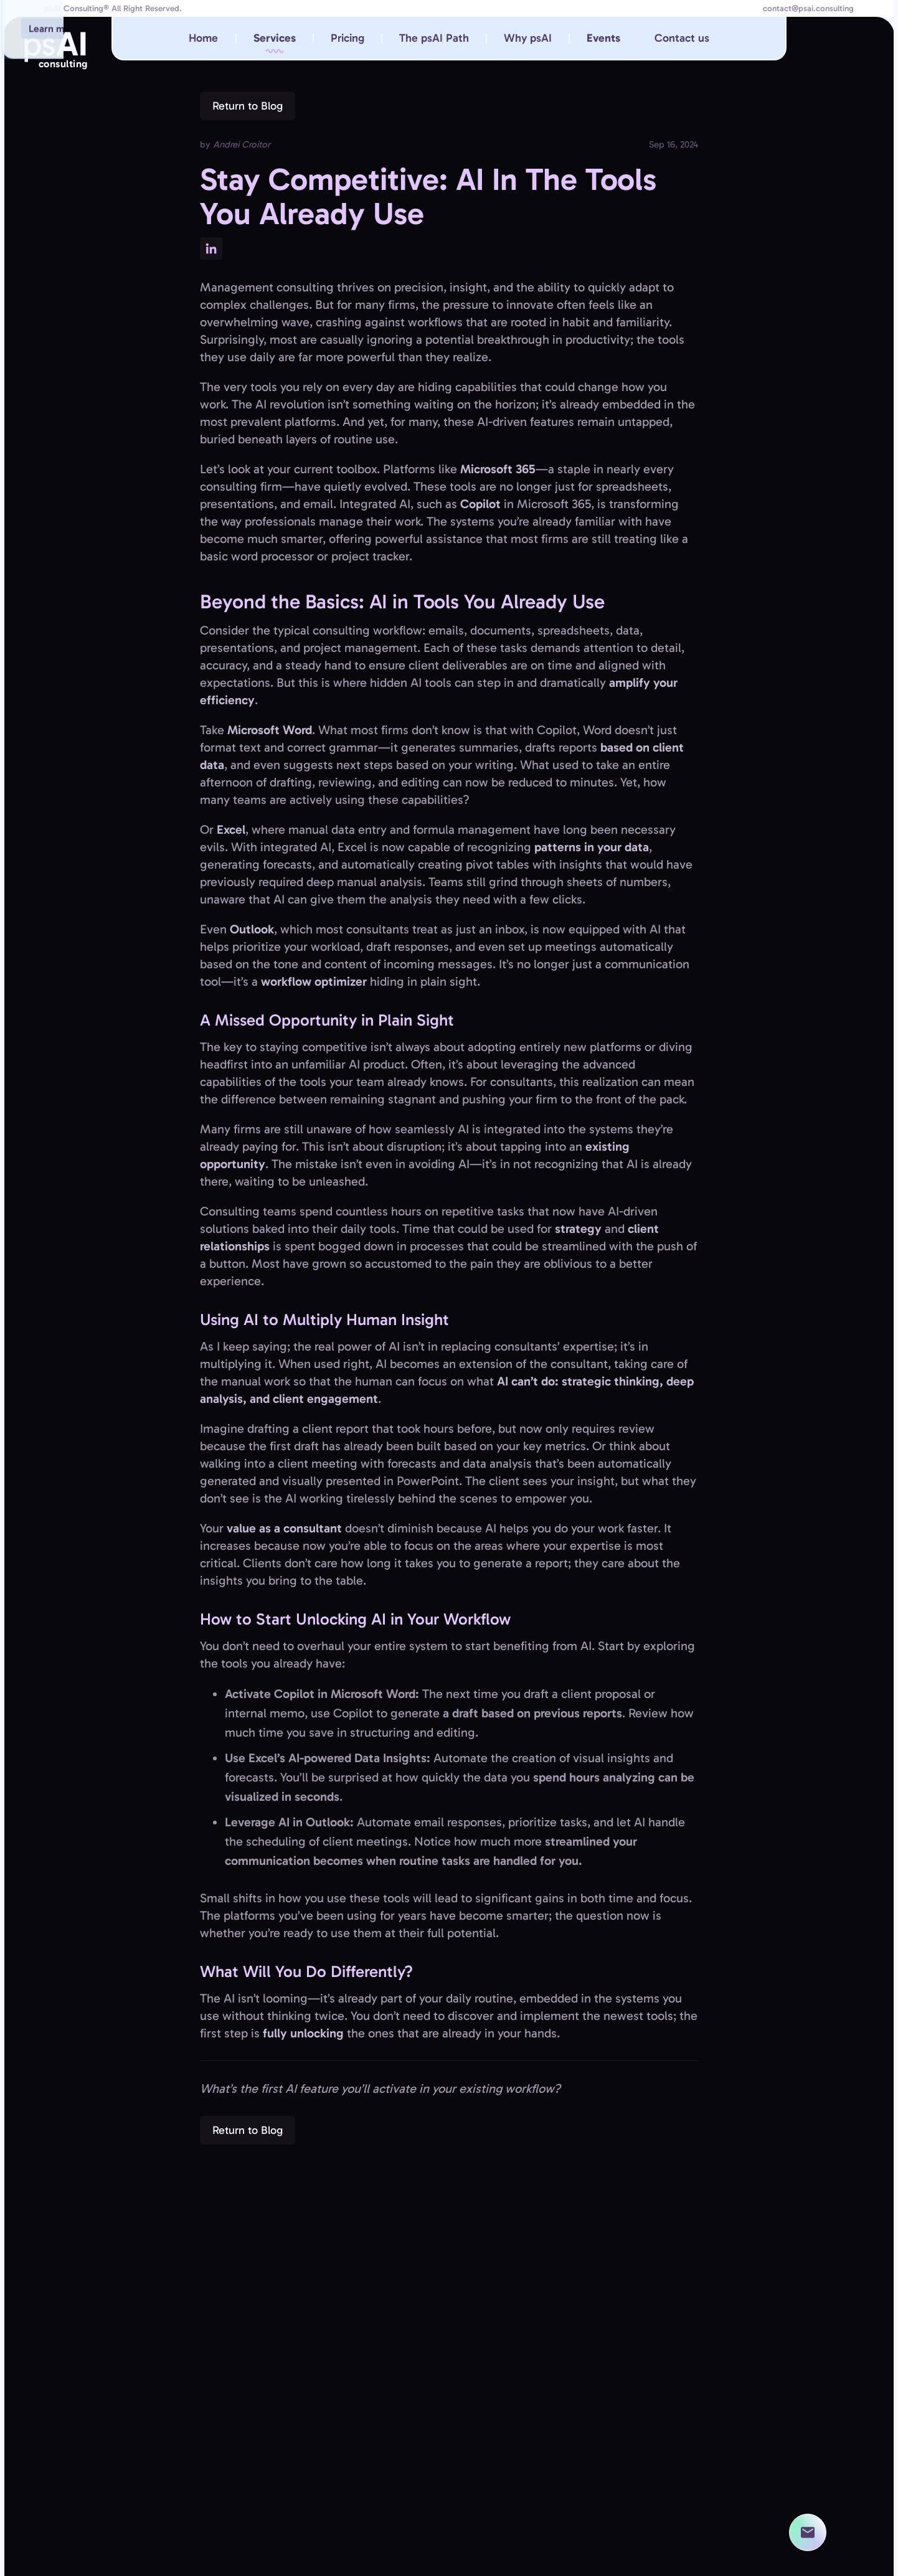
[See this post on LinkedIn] (211, 248)
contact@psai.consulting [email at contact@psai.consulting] (808, 8)
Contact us (682, 38)
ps (55, 48)
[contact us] (807, 2532)
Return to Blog (247, 106)
